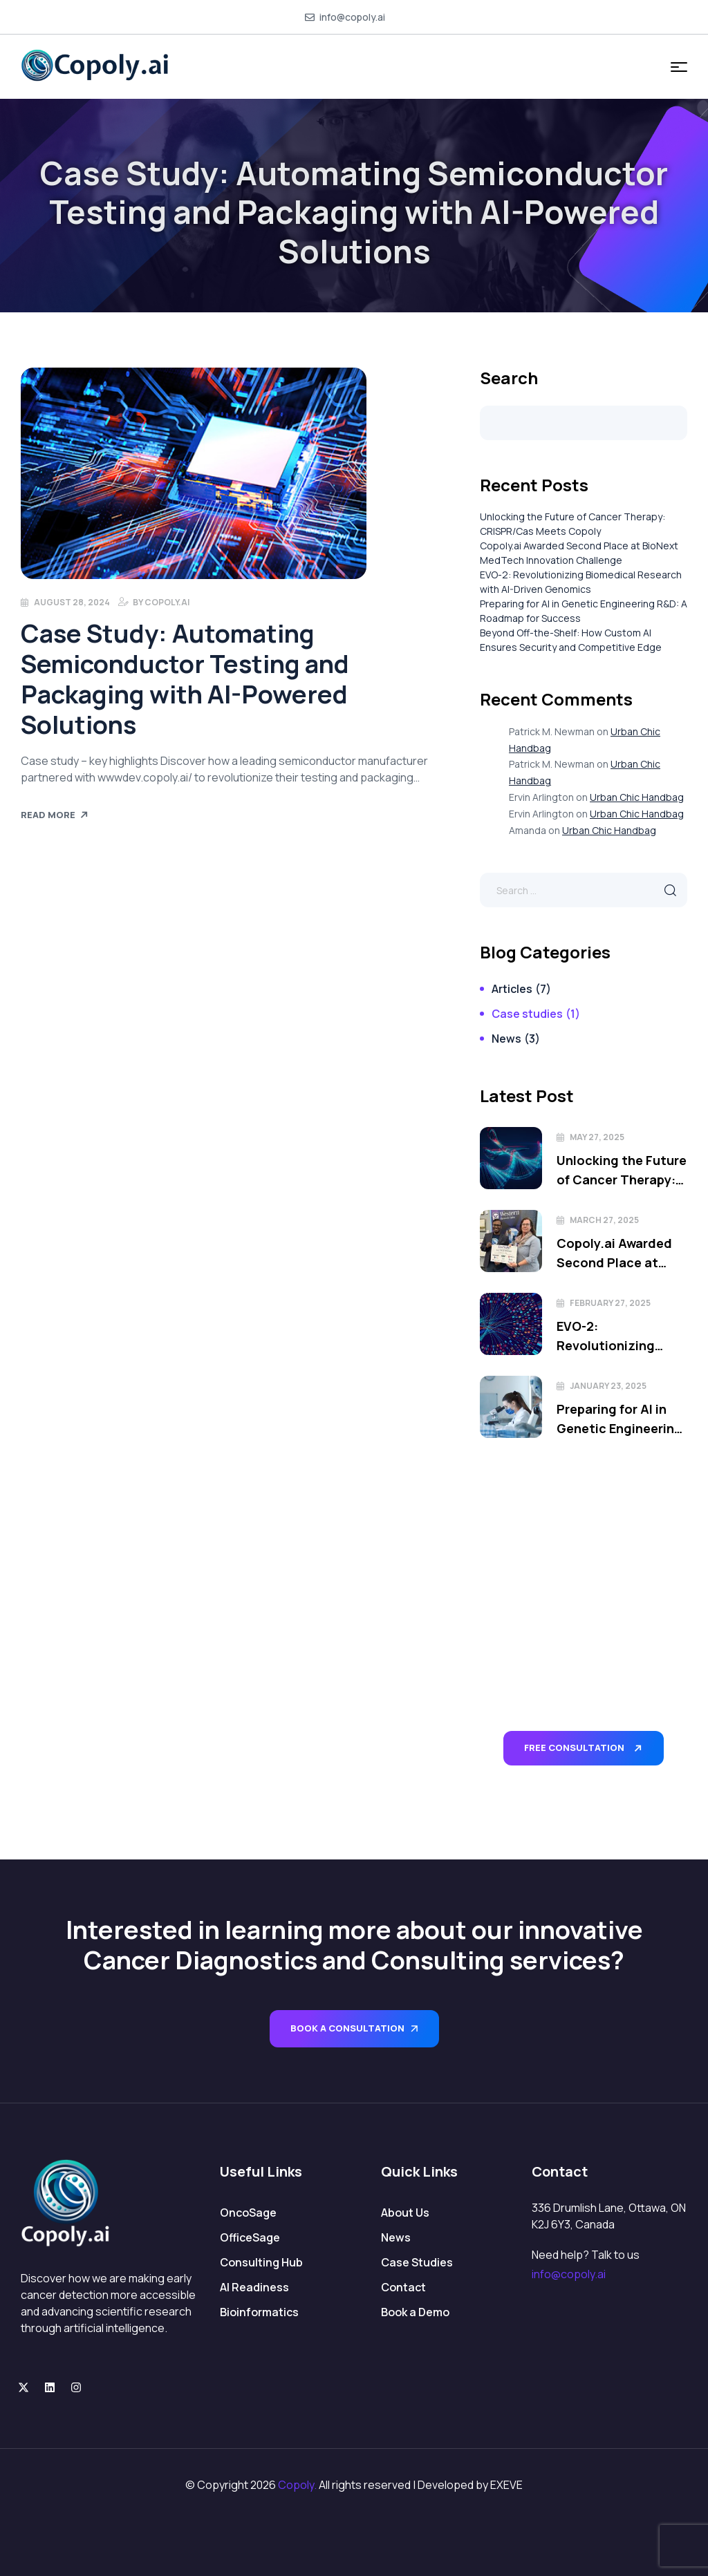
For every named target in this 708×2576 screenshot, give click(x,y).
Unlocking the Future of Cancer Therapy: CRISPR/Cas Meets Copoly (622, 1170)
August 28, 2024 (72, 602)
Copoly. (297, 2484)
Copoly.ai (167, 602)
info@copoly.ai (569, 2274)
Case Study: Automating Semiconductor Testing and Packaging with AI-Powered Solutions (185, 678)
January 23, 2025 (608, 1386)
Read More (55, 814)
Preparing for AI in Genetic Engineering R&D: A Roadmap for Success (619, 1419)
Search (509, 378)
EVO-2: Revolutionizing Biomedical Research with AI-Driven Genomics (621, 1336)
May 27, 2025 (597, 1137)
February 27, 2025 (610, 1303)
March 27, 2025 (604, 1220)
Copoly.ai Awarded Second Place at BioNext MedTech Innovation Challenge (614, 1253)
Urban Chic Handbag (637, 797)
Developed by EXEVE (470, 2484)
